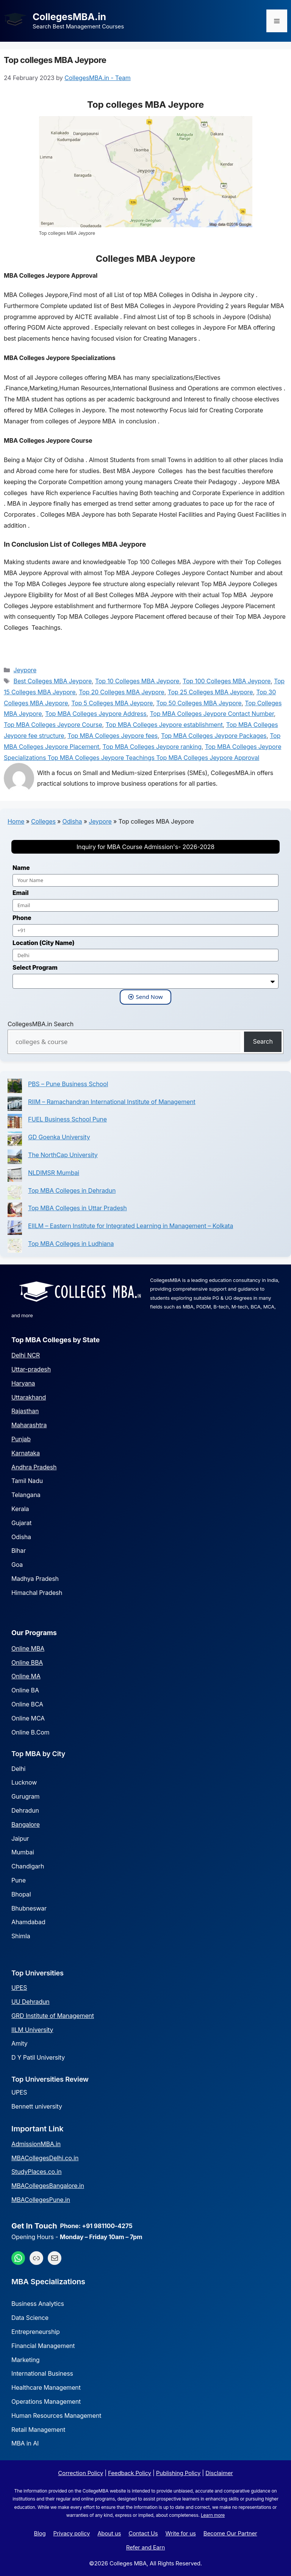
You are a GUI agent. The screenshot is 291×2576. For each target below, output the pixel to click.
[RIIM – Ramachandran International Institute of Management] (15, 1105)
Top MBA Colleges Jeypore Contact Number (212, 713)
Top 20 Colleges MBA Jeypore (121, 692)
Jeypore (25, 670)
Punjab (21, 1439)
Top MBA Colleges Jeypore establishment (163, 724)
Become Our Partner (230, 2533)
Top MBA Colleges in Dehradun (72, 1190)
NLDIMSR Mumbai (53, 1172)
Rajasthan (25, 1411)
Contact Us (143, 2533)
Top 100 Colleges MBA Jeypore (227, 681)
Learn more (213, 2515)
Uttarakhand (28, 1397)
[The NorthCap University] (15, 1158)
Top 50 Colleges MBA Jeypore (198, 703)
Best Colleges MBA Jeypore (53, 681)
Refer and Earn (145, 2547)
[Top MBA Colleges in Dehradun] (15, 1194)
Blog (40, 2533)
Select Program (35, 967)
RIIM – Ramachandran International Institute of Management (112, 1102)
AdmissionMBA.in (36, 2144)
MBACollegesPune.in (40, 2199)
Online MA (26, 1676)
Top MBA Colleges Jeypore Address (95, 713)
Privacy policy (71, 2533)
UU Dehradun (30, 2001)
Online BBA (27, 1662)
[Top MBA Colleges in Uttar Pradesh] (15, 1211)
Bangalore (25, 1824)
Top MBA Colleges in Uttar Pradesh (77, 1208)
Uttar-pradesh (31, 1369)
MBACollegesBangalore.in (47, 2185)
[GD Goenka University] (15, 1141)
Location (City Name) (44, 943)
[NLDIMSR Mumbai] (15, 1176)
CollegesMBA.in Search (41, 1024)
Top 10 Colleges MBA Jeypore (137, 681)
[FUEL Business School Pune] (15, 1123)
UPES (19, 1987)
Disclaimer (219, 2473)
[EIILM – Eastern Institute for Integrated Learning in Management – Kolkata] (15, 1229)
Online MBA (27, 1648)
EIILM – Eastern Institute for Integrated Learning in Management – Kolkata (130, 1226)
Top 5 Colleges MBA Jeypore (112, 703)
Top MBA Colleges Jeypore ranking (152, 746)
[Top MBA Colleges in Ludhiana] (15, 1247)
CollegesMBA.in (69, 16)
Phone (22, 918)
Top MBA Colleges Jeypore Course (53, 724)
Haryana (23, 1383)
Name (21, 867)
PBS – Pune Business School (68, 1084)
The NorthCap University (63, 1155)
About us (109, 2533)
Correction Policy (80, 2473)
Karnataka (25, 1453)
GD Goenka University (59, 1137)
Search (263, 1041)
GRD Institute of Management (52, 2015)
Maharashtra (29, 1425)
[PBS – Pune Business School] (15, 1087)
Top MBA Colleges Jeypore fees (112, 735)
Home (16, 821)
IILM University (32, 2029)
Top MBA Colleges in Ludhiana (71, 1243)
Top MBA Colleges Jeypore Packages (213, 735)
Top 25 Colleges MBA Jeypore (210, 692)
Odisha (72, 821)
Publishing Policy (178, 2473)
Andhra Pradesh (33, 1467)
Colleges (43, 821)
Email (20, 892)
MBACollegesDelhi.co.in (44, 2158)
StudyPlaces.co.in (36, 2171)
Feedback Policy (129, 2473)
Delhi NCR (25, 1355)
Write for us (181, 2533)
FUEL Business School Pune (67, 1119)
